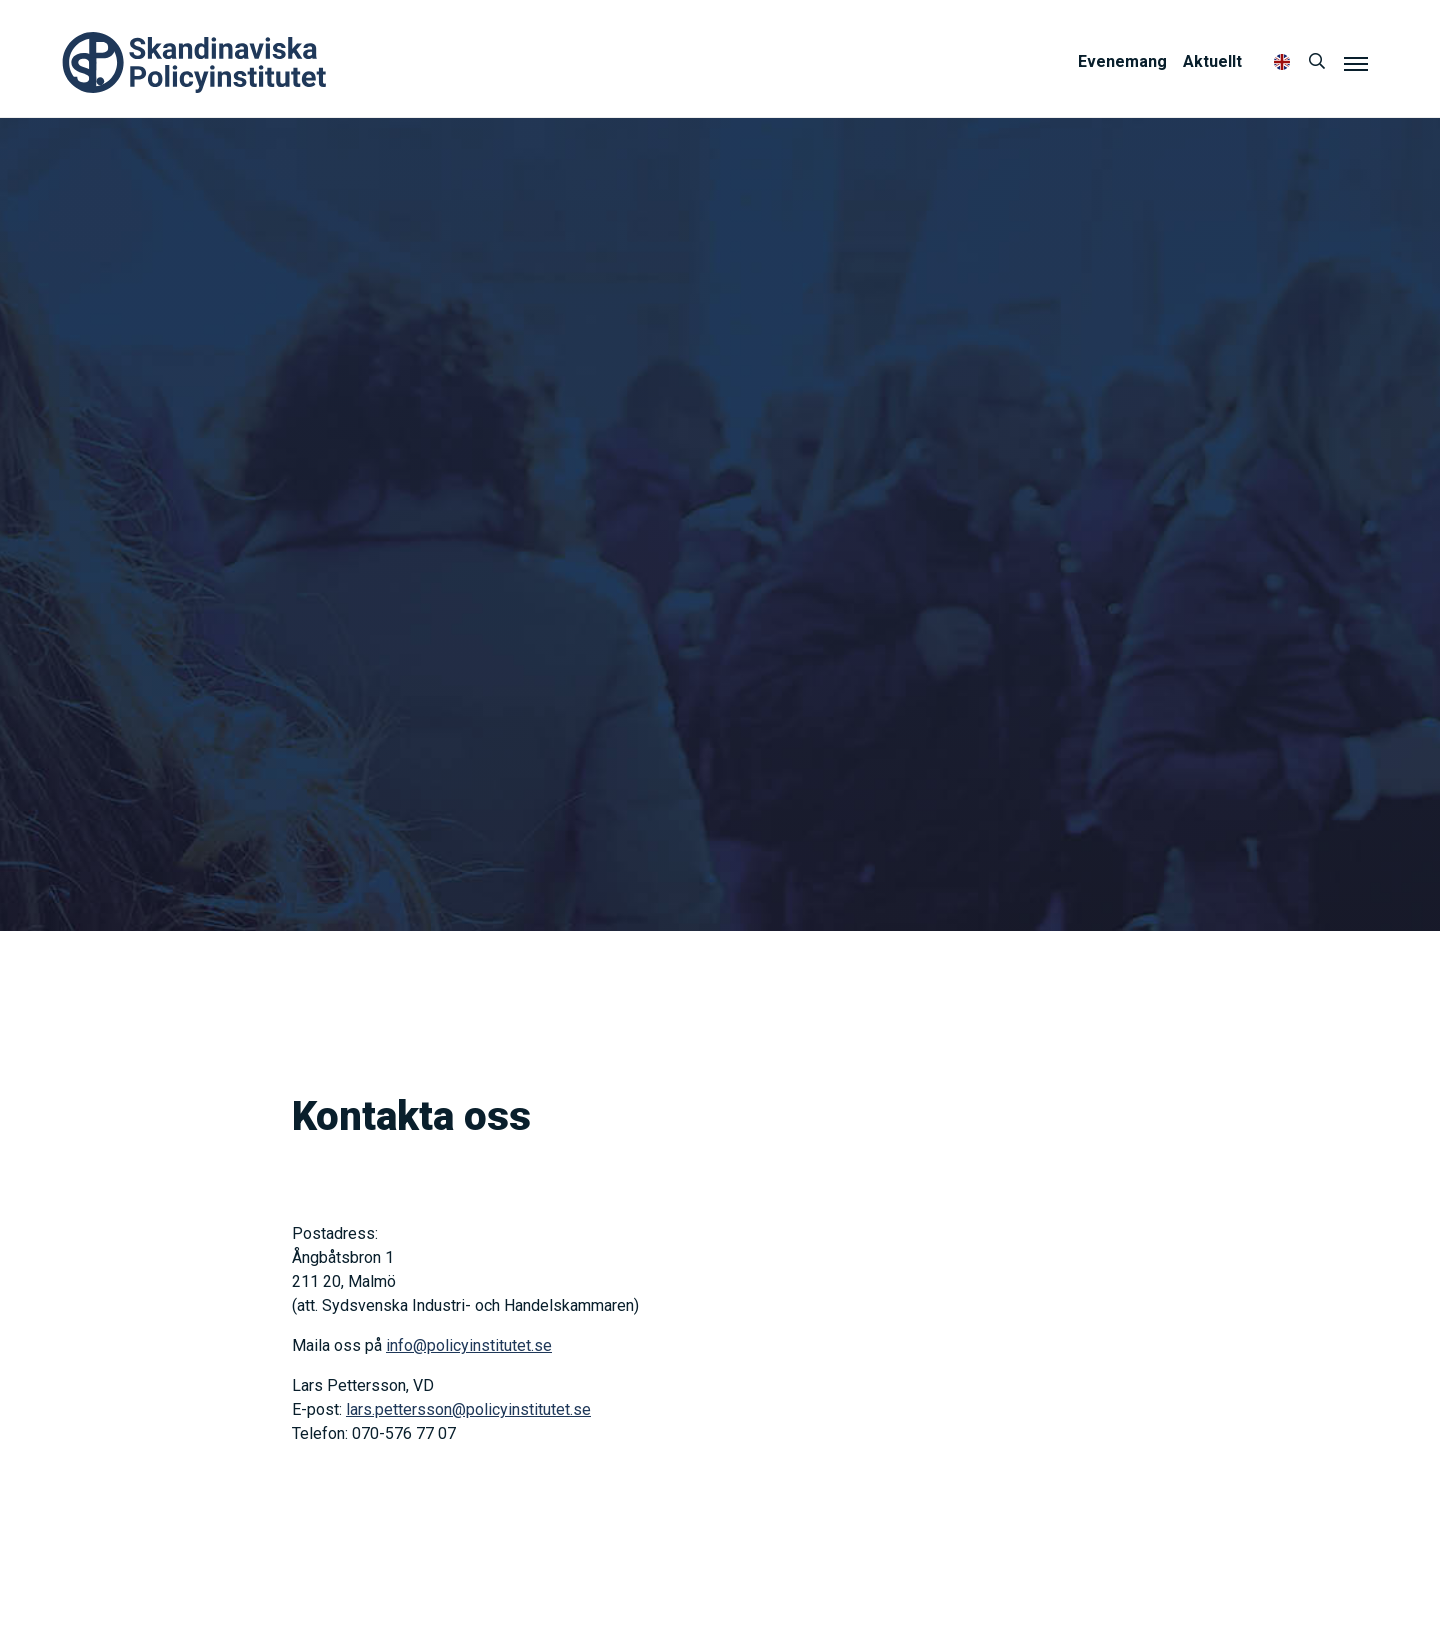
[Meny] (1356, 63)
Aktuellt (1212, 61)
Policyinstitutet (195, 62)
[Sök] (1317, 62)
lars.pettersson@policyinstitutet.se (468, 1409)
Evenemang (1122, 61)
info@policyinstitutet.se (469, 1345)
